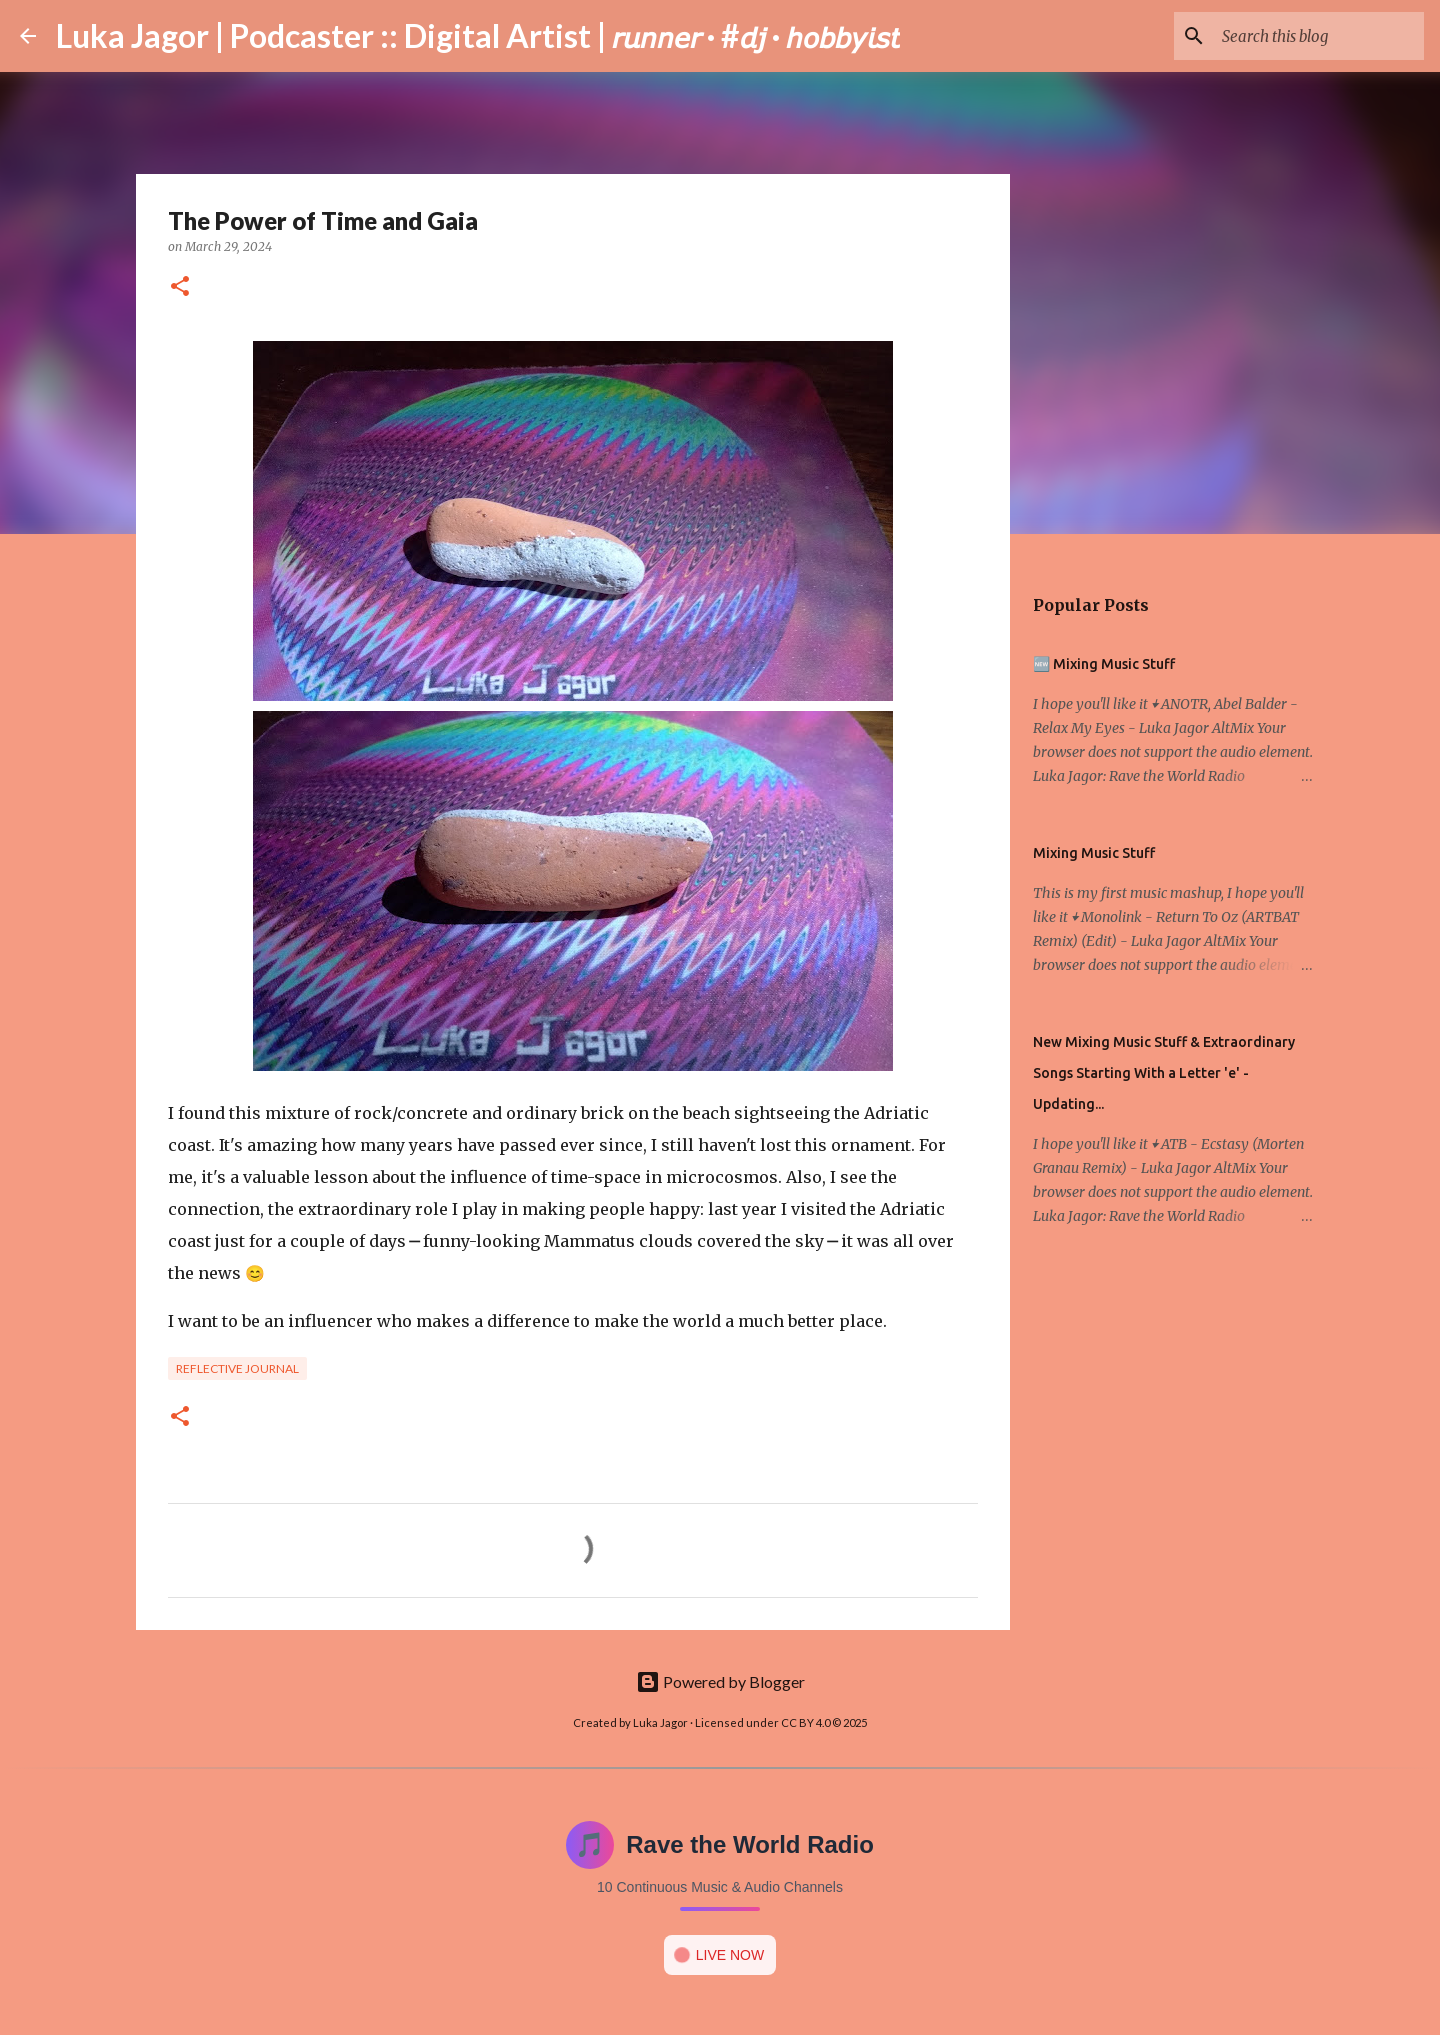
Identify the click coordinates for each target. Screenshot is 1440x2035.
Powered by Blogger (720, 1681)
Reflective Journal (237, 1368)
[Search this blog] (1319, 36)
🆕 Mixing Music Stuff (1104, 664)
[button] (180, 287)
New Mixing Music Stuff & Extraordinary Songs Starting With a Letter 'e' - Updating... (1164, 1073)
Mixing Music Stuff (1094, 853)
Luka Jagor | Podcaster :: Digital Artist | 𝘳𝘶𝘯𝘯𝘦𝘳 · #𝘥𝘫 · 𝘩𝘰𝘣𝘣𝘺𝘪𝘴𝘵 (478, 35)
